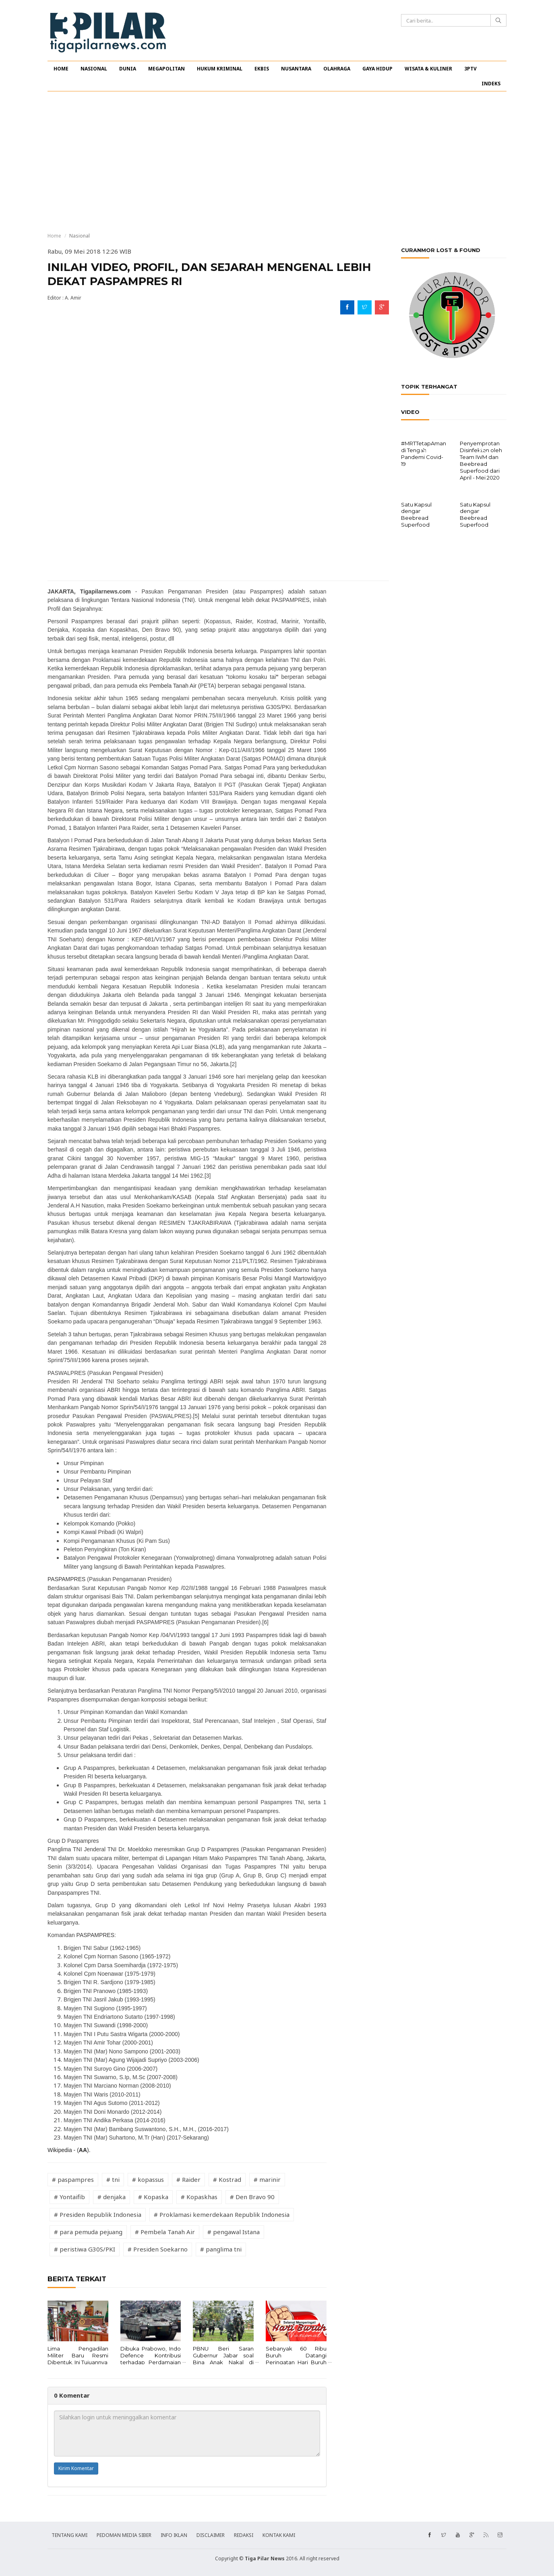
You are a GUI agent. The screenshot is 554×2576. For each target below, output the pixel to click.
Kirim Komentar (76, 2468)
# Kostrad (227, 2179)
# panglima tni (221, 2249)
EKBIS (261, 68)
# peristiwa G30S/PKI (84, 2249)
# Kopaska (153, 2197)
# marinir (267, 2179)
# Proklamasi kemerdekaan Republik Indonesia (221, 2214)
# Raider (188, 2179)
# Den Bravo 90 (252, 2197)
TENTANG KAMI (69, 2535)
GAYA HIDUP (377, 68)
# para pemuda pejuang (88, 2232)
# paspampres (73, 2179)
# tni (113, 2179)
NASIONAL (94, 68)
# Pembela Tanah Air (165, 2232)
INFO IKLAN (174, 2535)
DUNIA (127, 68)
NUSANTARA (296, 68)
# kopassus (148, 2179)
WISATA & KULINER (428, 68)
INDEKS (491, 83)
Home (54, 235)
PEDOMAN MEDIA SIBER (124, 2535)
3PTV (470, 68)
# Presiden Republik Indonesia (97, 2214)
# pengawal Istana (233, 2232)
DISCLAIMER (210, 2535)
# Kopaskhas (199, 2197)
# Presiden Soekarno (158, 2249)
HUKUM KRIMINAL (219, 68)
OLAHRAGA (336, 68)
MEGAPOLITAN (166, 68)
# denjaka (111, 2197)
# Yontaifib (69, 2197)
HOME (61, 68)
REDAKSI (243, 2535)
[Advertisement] (277, 161)
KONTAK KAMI (279, 2535)
